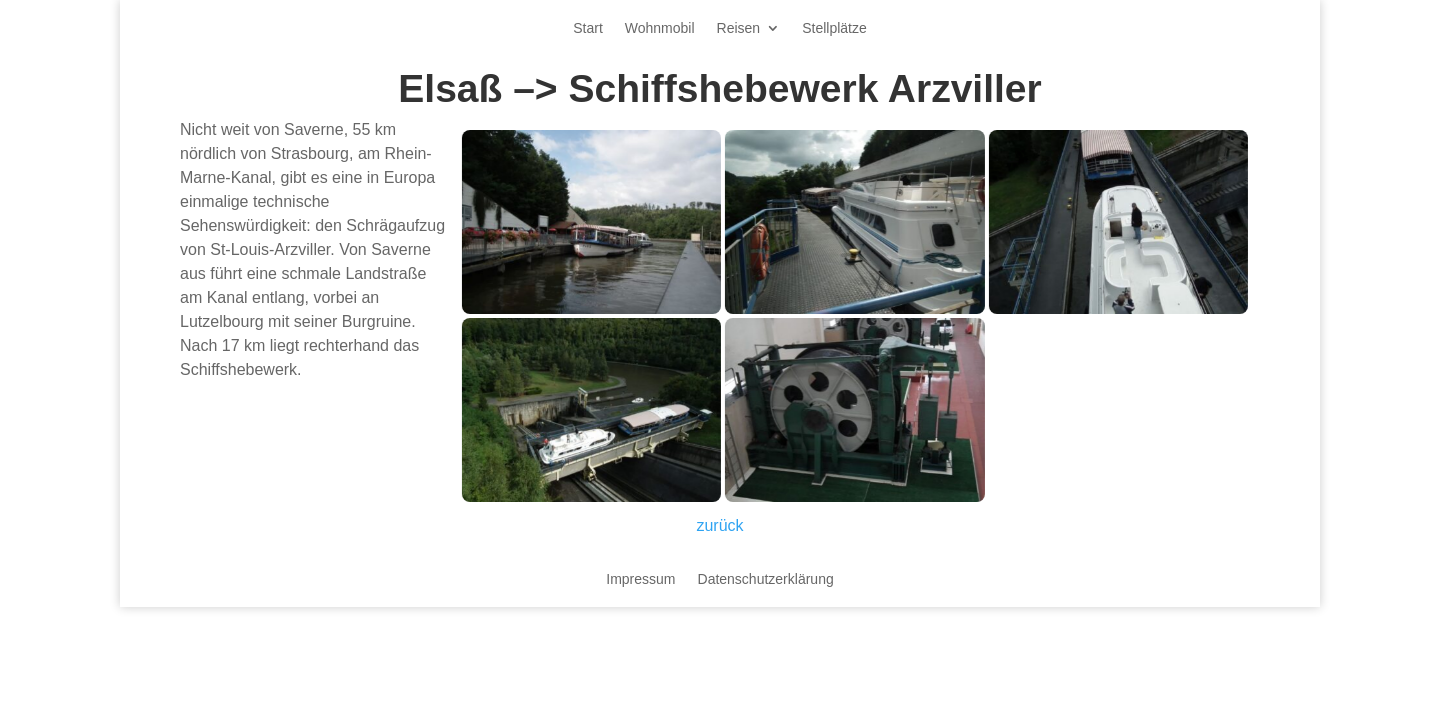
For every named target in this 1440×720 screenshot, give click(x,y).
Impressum (640, 579)
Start (588, 28)
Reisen (739, 28)
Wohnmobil (660, 28)
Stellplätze (834, 28)
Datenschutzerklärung (766, 579)
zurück (719, 525)
